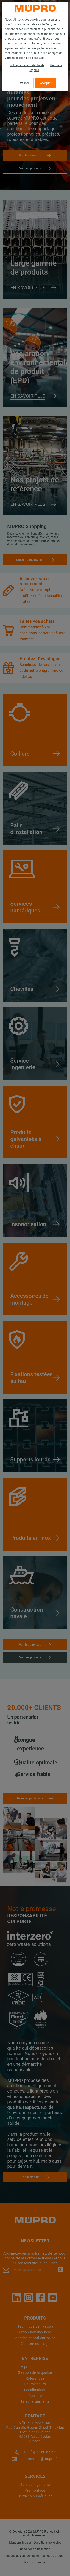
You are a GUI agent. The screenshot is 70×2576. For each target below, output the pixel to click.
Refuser (24, 83)
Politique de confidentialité (27, 65)
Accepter (45, 83)
